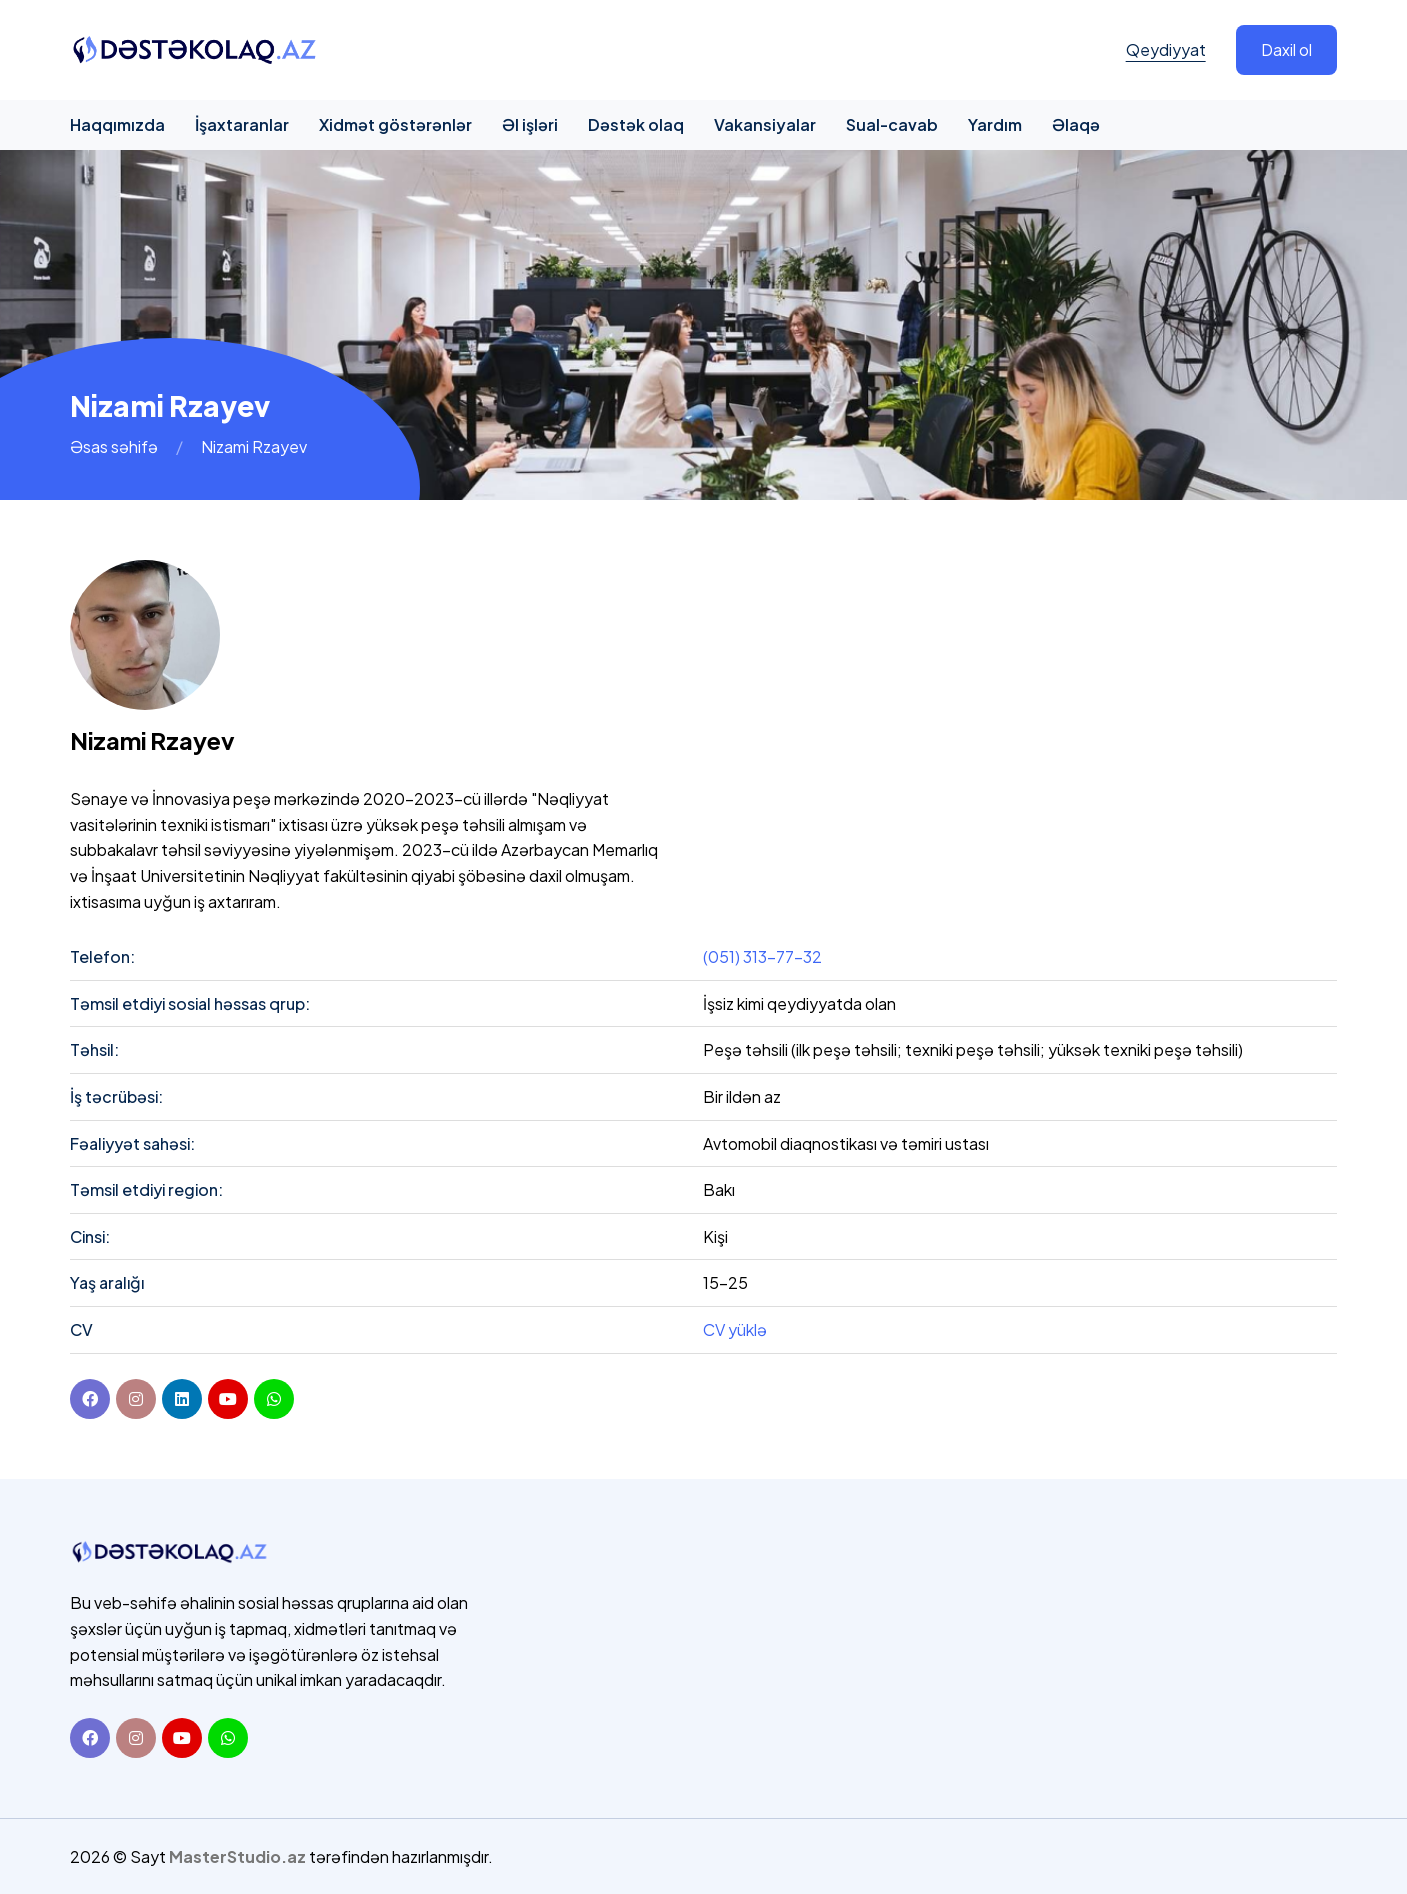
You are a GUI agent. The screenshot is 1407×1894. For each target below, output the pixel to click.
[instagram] (136, 1399)
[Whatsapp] (228, 1738)
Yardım (995, 124)
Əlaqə (1076, 124)
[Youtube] (182, 1738)
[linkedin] (182, 1399)
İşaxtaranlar (242, 124)
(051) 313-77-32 (762, 956)
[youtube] (228, 1399)
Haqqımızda (117, 124)
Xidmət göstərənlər (395, 124)
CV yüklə (735, 1329)
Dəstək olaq (636, 124)
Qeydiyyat (1166, 49)
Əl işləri (530, 124)
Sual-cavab (892, 124)
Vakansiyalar (765, 124)
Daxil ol (1286, 49)
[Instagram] (136, 1738)
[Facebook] (90, 1399)
